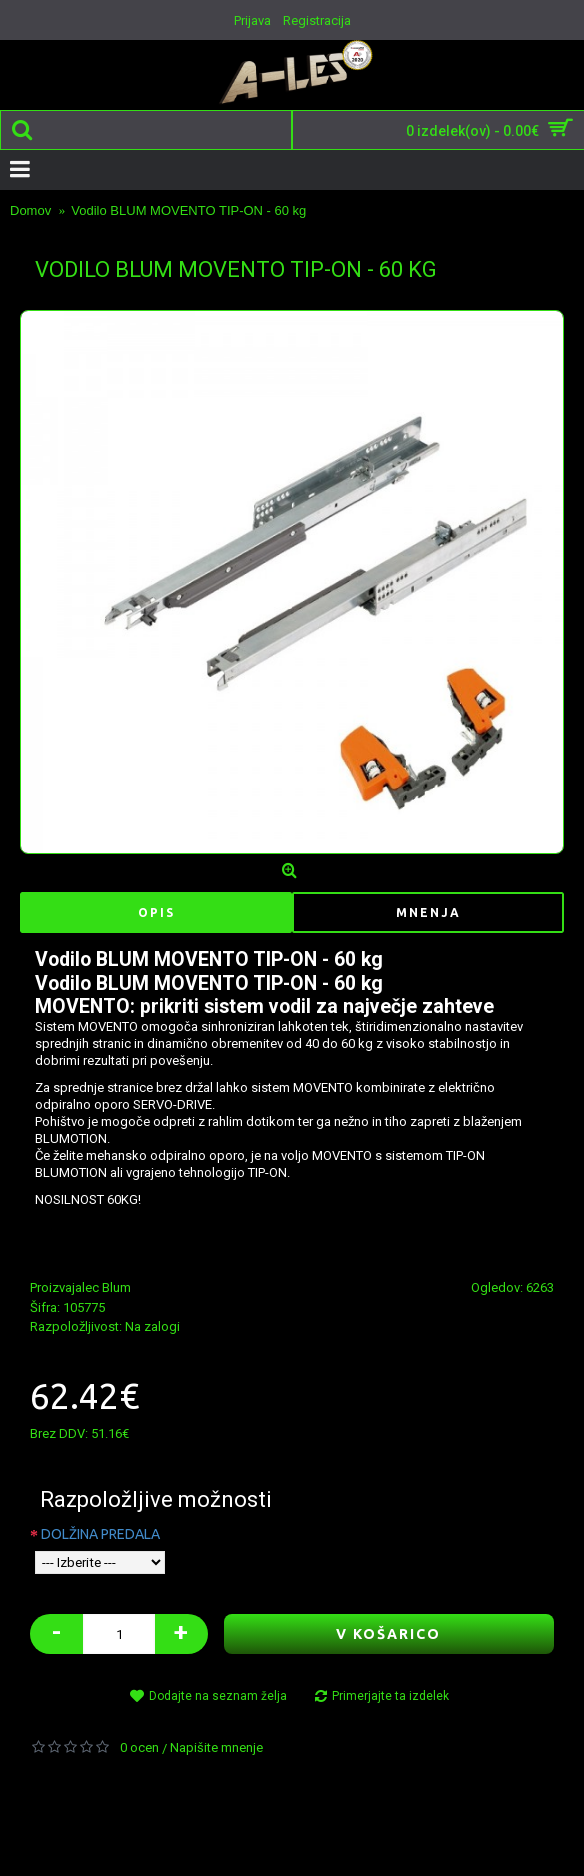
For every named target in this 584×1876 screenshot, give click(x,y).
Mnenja (428, 912)
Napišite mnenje (216, 1747)
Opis (156, 912)
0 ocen (139, 1747)
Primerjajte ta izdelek (390, 1696)
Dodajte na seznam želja (218, 1696)
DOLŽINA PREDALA (100, 1534)
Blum (116, 1287)
